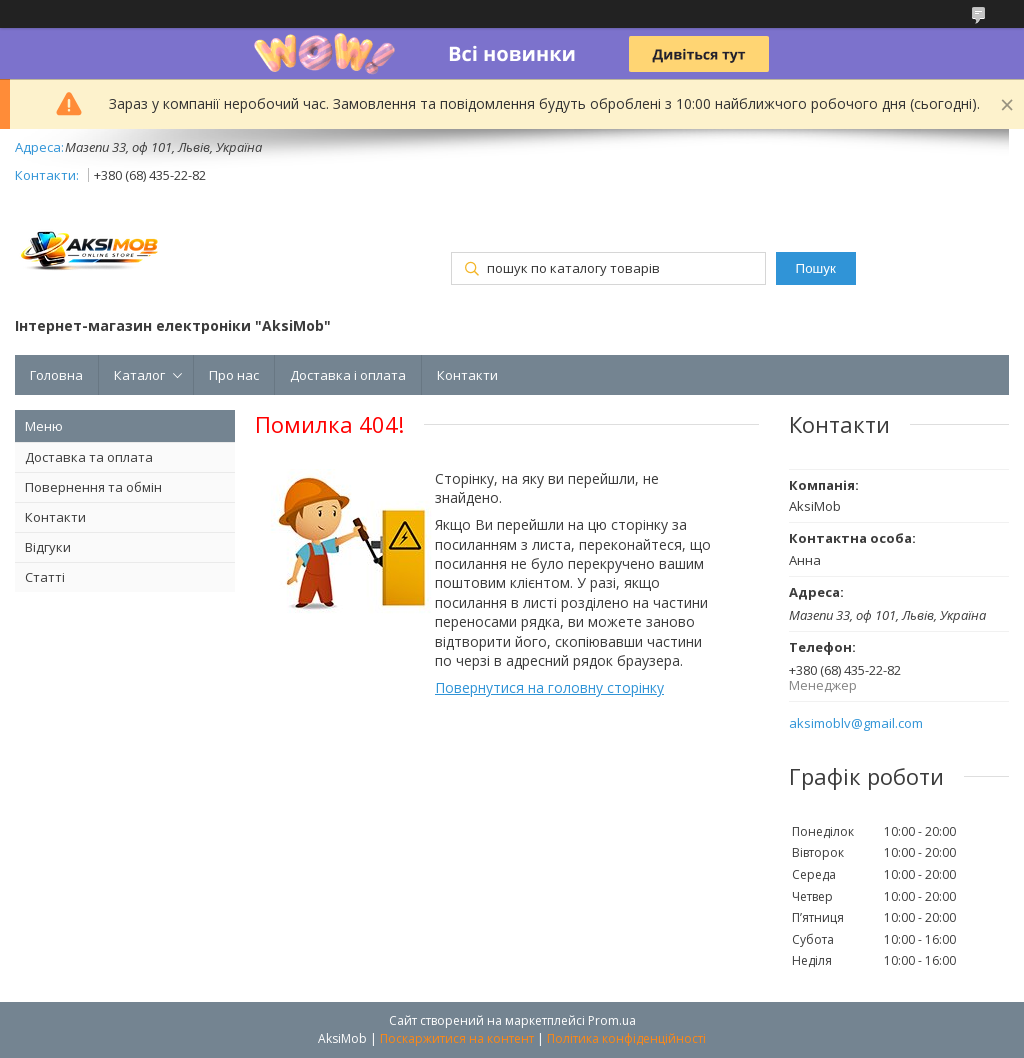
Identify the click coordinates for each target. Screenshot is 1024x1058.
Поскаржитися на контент (457, 1038)
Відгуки (48, 547)
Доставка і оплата (348, 375)
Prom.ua (612, 1020)
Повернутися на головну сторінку (549, 687)
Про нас (234, 375)
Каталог (139, 375)
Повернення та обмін (93, 487)
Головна (56, 375)
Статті (45, 577)
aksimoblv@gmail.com (856, 723)
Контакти (467, 375)
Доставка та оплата (89, 457)
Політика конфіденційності (626, 1038)
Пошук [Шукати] (816, 268)
